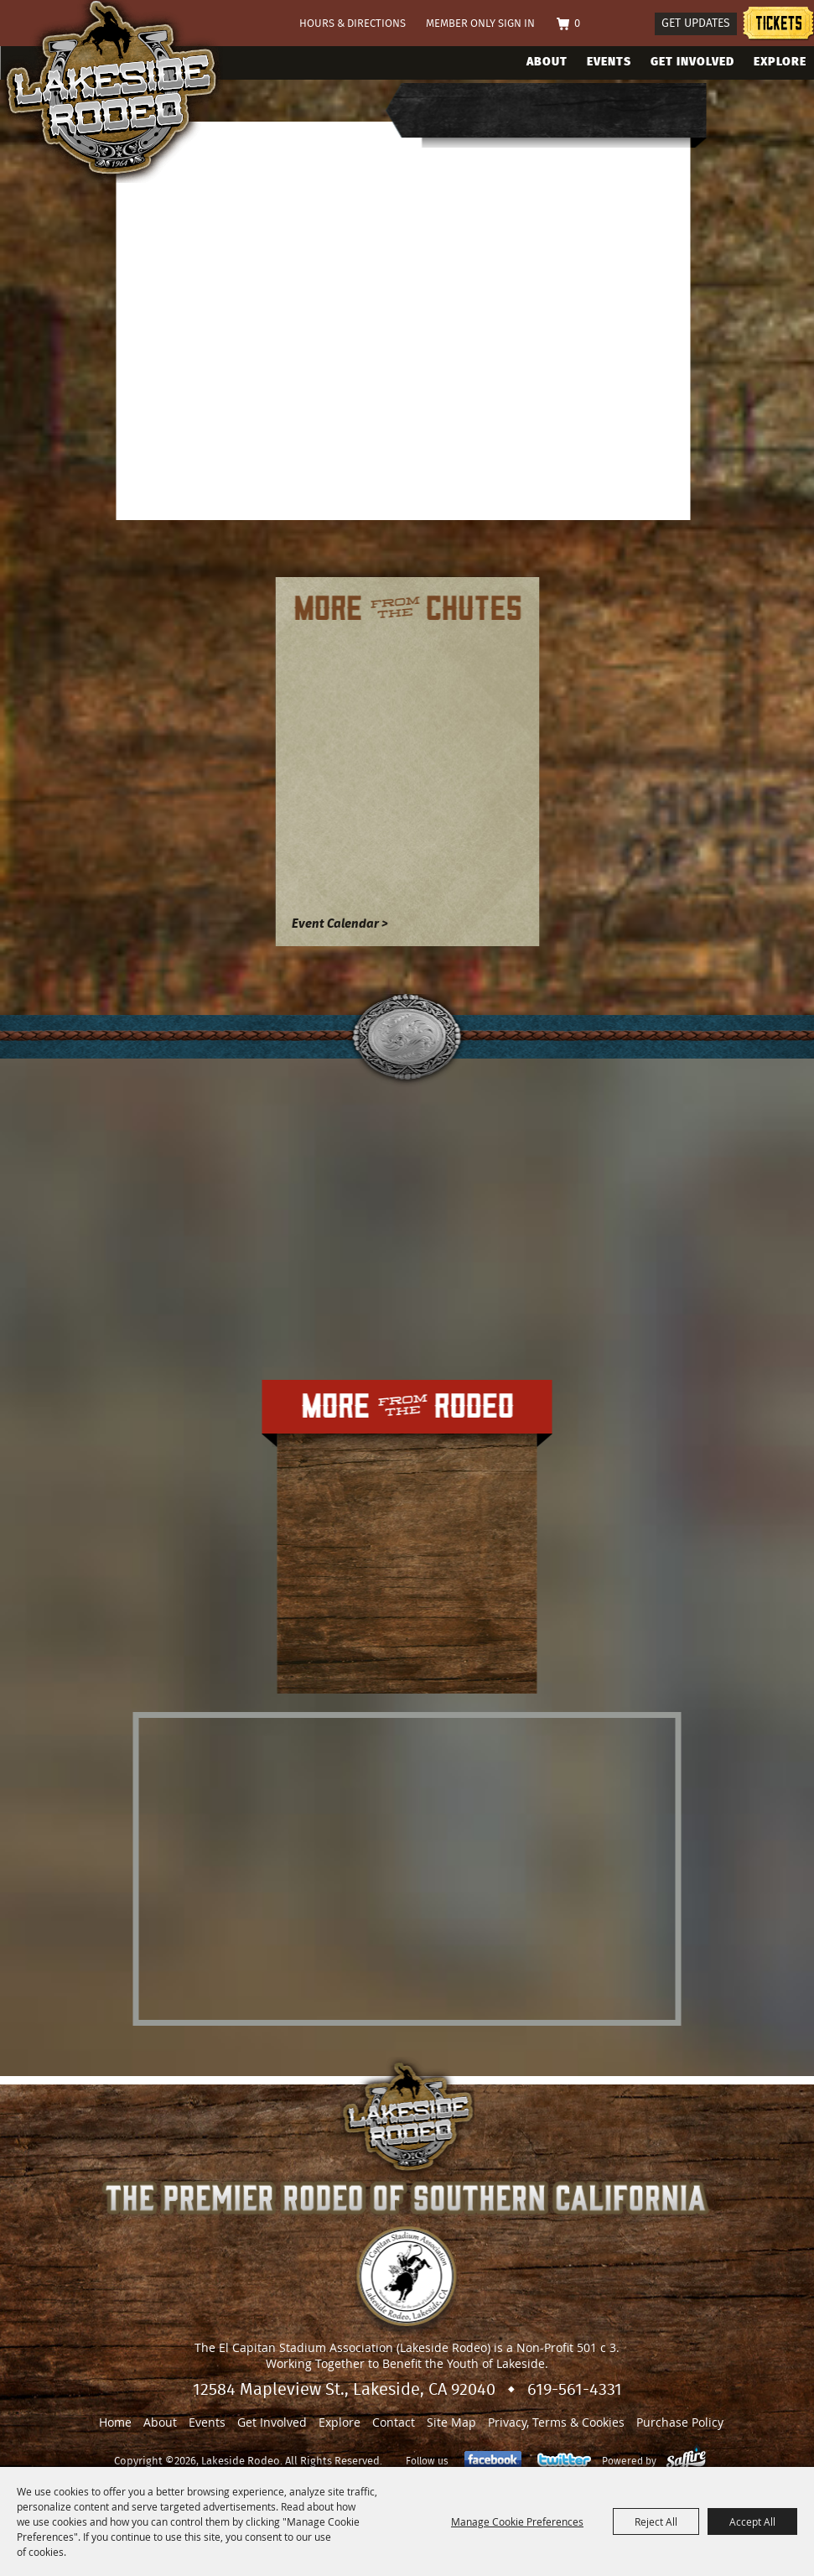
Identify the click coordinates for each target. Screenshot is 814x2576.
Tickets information (778, 25)
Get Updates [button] (695, 23)
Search (634, 24)
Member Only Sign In (480, 23)
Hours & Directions (352, 23)
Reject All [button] (656, 2521)
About (547, 62)
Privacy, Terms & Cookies (556, 2422)
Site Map (451, 2422)
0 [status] (577, 23)
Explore (780, 62)
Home (115, 2422)
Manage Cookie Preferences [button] (517, 2521)
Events (609, 62)
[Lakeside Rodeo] (128, 91)
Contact (393, 2422)
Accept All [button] (752, 2521)
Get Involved (692, 62)
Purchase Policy (679, 2422)
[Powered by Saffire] (686, 2461)
